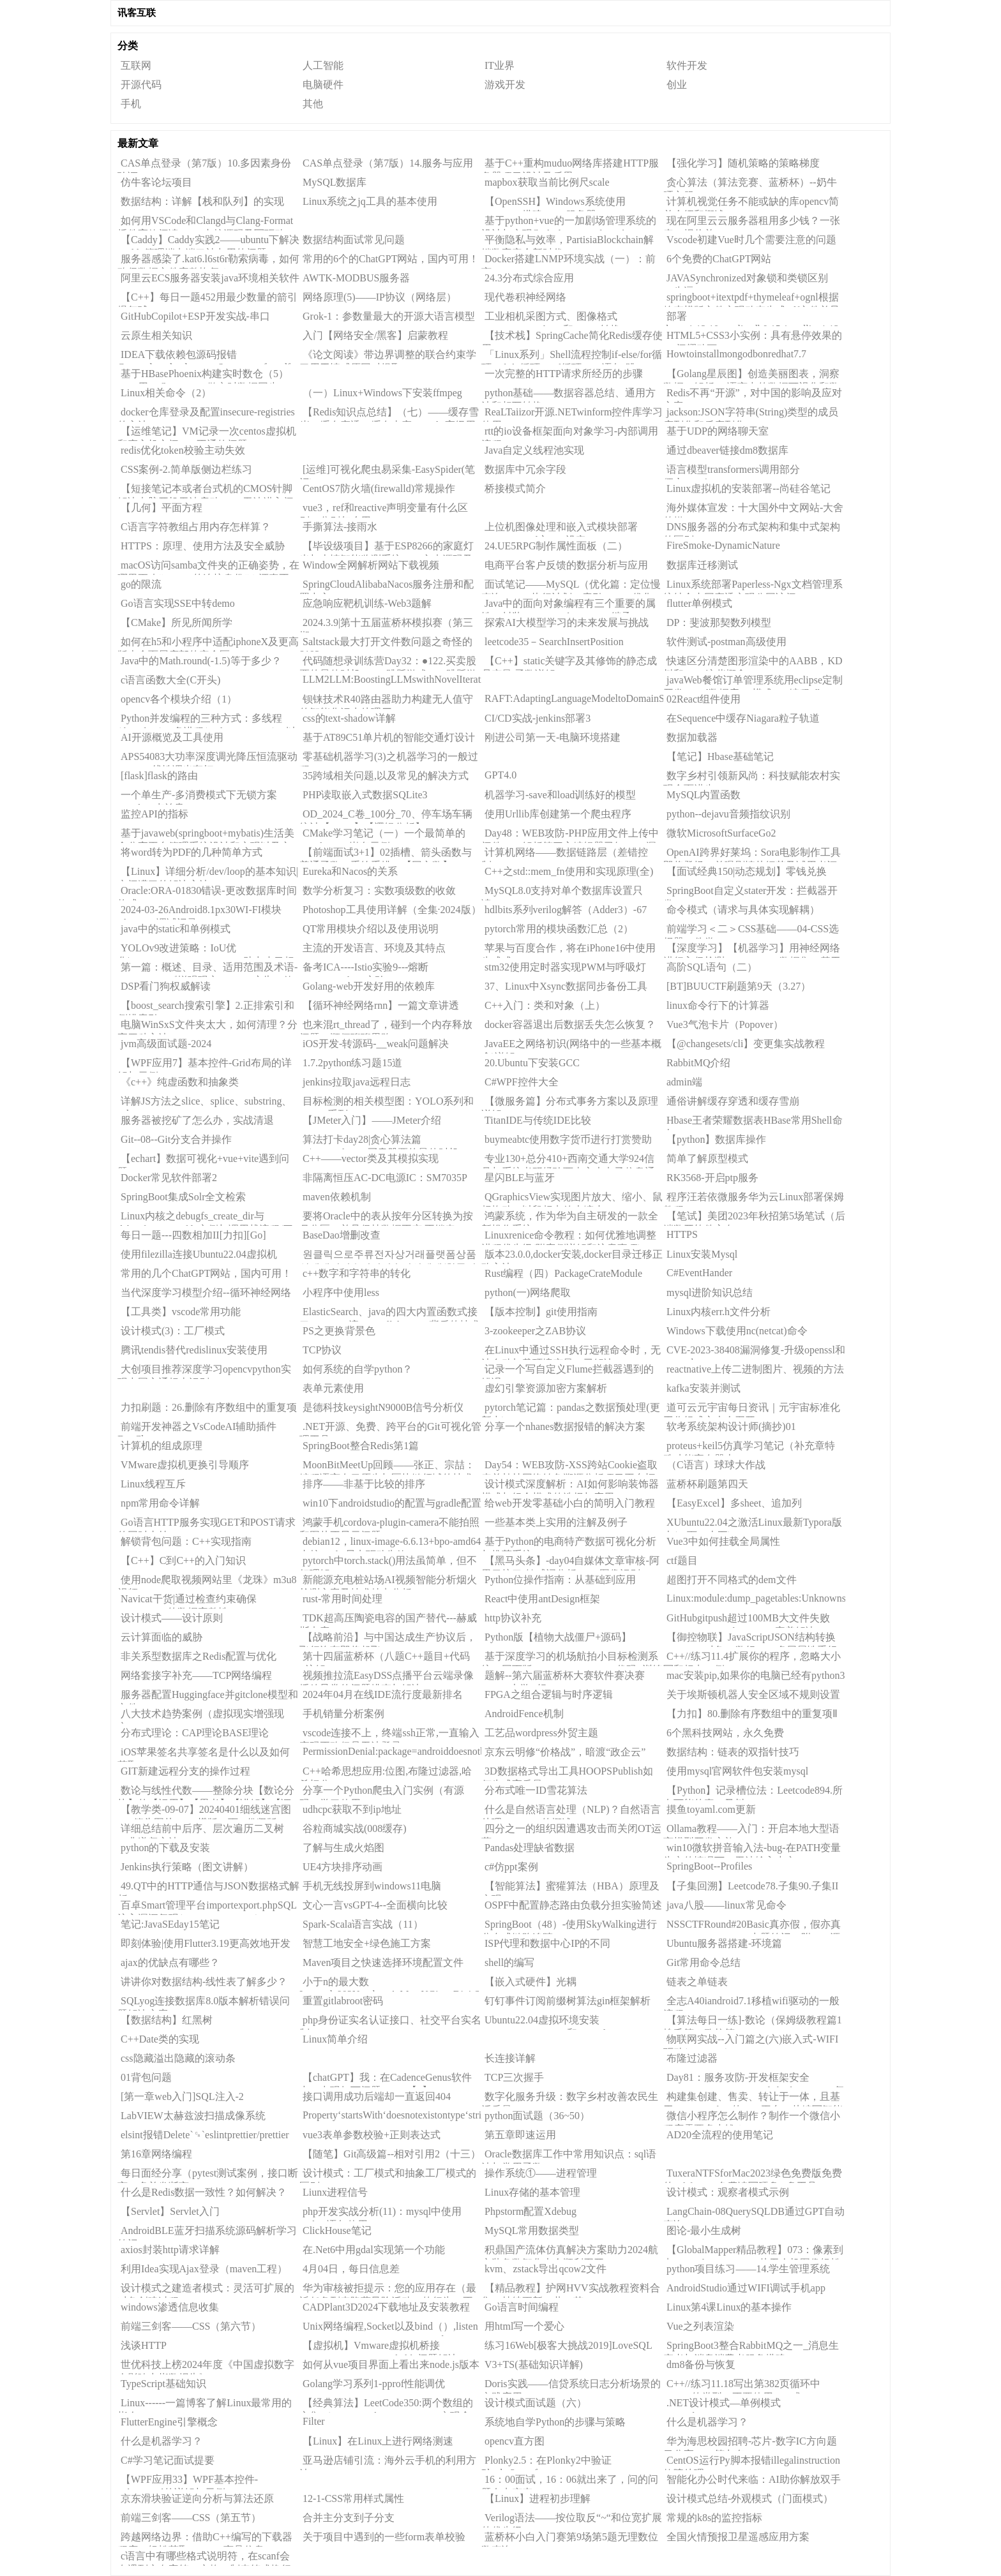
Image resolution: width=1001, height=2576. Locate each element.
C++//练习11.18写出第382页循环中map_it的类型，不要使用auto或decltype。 (741, 2386)
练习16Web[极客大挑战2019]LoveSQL (568, 2345)
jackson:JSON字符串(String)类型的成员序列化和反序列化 (750, 414)
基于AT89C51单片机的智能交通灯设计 (389, 737)
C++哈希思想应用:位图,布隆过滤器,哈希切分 (385, 1773)
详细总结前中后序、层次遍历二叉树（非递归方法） (200, 1830)
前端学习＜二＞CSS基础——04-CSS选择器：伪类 (751, 931)
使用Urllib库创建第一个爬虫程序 (558, 813)
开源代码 (141, 84)
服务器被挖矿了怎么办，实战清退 (197, 1120)
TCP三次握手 (514, 2077)
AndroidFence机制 (524, 1713)
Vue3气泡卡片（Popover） (724, 1024)
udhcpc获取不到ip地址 (352, 1809)
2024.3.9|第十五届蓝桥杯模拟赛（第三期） (386, 624)
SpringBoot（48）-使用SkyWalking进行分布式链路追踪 (569, 1926)
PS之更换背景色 (339, 1330)
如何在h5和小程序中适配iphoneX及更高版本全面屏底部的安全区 (208, 643)
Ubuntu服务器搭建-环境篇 (724, 1943)
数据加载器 (692, 737)
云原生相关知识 (156, 335)
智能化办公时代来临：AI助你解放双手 (753, 2479)
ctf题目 (682, 1560)
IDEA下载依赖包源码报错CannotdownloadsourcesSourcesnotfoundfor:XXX (208, 356)
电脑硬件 (323, 84)
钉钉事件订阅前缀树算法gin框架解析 (568, 2000)
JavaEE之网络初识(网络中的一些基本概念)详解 (571, 1045)
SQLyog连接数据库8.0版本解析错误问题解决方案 (203, 2003)
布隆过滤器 (692, 2058)
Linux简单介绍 (335, 2039)
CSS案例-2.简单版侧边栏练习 (186, 469)
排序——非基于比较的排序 (364, 1483)
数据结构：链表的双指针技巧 (732, 1751)
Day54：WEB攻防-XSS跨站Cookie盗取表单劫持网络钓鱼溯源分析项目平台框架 (569, 1467)
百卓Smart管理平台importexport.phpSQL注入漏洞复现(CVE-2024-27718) (207, 1907)
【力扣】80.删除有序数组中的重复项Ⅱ (752, 1713)
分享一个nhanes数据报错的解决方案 (565, 1426)
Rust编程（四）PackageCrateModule (563, 1273)
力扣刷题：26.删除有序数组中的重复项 (209, 1407)
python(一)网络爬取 (528, 1292)
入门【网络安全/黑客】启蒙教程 (375, 335)
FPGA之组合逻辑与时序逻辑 (549, 1694)
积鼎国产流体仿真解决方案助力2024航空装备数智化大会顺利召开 (569, 2252)
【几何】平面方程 (161, 507)
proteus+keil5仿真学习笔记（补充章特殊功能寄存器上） (749, 1448)
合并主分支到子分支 (349, 2517)
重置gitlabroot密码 (343, 2000)
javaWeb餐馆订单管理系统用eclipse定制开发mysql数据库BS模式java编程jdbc (753, 682)
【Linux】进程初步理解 (538, 2498)
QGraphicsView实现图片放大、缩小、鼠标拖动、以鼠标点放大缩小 (572, 1199)
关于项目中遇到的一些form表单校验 (384, 2536)
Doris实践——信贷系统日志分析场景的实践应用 (571, 2386)
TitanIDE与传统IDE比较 (538, 1120)
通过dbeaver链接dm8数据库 (727, 450)
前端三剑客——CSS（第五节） (191, 2517)
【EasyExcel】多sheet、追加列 (734, 1503)
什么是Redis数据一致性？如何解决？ (204, 2192)
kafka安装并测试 (703, 1388)
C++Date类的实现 (160, 2039)
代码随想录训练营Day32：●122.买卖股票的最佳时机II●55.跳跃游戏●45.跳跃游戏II (388, 663)
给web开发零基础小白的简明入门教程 (570, 1503)
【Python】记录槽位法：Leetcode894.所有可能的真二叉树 (753, 1792)
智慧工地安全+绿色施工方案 (367, 1943)
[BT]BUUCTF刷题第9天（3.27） (738, 986)
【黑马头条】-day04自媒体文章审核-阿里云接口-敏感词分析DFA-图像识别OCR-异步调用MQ (570, 1562)
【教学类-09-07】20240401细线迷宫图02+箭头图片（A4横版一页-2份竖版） (204, 1811)
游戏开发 (505, 84)
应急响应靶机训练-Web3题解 (367, 603)
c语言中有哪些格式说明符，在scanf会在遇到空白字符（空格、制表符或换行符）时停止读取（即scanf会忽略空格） (204, 2558)
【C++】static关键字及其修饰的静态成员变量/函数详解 (569, 663)
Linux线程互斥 (153, 1483)
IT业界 (500, 65)
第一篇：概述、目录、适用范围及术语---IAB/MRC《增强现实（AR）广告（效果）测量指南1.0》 (207, 969)
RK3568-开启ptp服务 (712, 1177)
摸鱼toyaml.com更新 (711, 1809)
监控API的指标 (154, 813)
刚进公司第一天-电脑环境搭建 (553, 737)
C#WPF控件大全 (522, 1081)
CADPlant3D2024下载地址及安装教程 (386, 2307)
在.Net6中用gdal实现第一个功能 (374, 2249)
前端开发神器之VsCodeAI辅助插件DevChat (196, 1428)
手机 (131, 103)
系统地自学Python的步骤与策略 (555, 2421)
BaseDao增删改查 (341, 1235)
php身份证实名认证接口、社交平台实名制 (390, 2022)
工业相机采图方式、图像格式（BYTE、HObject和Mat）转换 (551, 318)
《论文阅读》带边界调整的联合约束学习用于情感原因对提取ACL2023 (387, 356)
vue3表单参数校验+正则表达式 (371, 2134)
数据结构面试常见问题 (354, 239)
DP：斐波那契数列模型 (718, 622)
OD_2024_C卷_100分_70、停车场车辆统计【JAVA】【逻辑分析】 (385, 816)
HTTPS (682, 1234)
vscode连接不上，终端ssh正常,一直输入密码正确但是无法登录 (389, 1735)
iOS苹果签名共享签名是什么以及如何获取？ (203, 1754)
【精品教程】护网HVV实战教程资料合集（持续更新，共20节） (570, 2290)
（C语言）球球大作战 (715, 1464)
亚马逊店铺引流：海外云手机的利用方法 (387, 2462)
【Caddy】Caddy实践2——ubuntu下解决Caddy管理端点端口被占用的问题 (208, 241)
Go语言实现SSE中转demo (178, 603)
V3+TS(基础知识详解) (534, 2364)
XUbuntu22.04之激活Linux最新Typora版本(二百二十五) (752, 1524)
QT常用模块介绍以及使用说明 (371, 928)
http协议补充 (513, 1617)
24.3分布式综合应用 (529, 277)
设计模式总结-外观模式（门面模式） (749, 2498)
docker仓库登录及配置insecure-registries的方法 (206, 414)
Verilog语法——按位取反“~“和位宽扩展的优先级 (571, 2520)
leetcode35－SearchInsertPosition (554, 641)
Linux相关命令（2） (166, 392)
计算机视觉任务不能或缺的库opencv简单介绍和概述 (751, 203)
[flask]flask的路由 (159, 775)
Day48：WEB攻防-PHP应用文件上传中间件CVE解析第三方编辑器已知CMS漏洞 (570, 835)
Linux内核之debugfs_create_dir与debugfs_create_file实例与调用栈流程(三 (205, 1218)
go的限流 (141, 584)
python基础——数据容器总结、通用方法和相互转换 (568, 395)
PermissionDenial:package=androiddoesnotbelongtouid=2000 (392, 1751)
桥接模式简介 (515, 488)
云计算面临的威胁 (161, 1637)
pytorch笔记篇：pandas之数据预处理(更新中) (570, 1409)
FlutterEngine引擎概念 (169, 2421)
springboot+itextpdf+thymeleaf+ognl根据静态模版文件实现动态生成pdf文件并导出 (751, 299)
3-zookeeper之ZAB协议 (535, 1330)
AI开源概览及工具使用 (172, 737)
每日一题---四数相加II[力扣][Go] (193, 1235)
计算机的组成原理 (161, 1445)
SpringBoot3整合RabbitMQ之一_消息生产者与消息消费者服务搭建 (751, 2347)
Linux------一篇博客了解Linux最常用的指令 (204, 2405)
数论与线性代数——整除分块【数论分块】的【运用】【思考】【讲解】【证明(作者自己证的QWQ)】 (205, 1792)
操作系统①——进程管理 (541, 2173)
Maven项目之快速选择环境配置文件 (383, 1962)
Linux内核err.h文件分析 (718, 1311)
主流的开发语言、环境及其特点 (374, 947)
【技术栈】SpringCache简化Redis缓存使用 (572, 337)
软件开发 (686, 65)
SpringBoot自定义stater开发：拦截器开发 (750, 892)
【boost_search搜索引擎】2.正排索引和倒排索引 (205, 1007)
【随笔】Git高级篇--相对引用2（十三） (392, 2153)
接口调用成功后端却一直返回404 (377, 2096)
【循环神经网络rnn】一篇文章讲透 (381, 1005)
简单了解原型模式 (707, 1158)
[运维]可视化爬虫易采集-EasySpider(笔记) (387, 471)
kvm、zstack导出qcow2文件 (545, 2268)
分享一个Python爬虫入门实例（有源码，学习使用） (381, 1792)
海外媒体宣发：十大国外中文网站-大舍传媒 (753, 509)
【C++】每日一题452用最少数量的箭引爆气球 (207, 299)
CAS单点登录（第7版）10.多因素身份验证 (204, 165)
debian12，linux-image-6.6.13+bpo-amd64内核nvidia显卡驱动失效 (390, 1543)
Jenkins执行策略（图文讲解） (187, 1866)
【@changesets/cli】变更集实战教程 (745, 1043)
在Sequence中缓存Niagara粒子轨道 (743, 718)
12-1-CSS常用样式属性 (353, 2498)
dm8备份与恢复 (700, 2364)
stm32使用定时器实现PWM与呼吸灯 (565, 967)
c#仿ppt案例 (511, 1866)
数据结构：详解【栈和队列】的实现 (202, 201)
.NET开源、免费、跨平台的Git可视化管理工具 (390, 1428)
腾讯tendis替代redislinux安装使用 (194, 1349)
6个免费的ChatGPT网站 (718, 258)
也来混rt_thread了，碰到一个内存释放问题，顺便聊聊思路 (385, 1026)
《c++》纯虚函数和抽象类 (180, 1081)
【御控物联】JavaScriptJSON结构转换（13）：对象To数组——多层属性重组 (750, 1639)
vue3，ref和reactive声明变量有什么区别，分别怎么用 (383, 509)
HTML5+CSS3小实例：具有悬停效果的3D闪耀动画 (752, 337)
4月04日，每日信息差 (351, 2268)
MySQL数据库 (334, 182)
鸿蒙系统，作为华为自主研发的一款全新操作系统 (569, 1218)
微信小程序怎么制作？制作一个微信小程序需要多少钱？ (751, 2118)
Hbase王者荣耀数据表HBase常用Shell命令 (753, 1122)
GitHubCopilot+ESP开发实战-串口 (195, 316)
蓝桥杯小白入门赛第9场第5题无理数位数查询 (569, 2539)
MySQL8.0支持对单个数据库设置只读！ (562, 892)
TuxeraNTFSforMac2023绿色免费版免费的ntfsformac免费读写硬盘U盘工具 (752, 2175)
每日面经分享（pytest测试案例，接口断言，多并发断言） (207, 2175)
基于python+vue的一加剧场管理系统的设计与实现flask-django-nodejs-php (568, 222)
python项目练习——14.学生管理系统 (748, 2268)
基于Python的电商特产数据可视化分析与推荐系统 (568, 1543)
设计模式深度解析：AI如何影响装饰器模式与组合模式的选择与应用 (570, 1486)
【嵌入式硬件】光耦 (530, 1981)
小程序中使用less (341, 1292)
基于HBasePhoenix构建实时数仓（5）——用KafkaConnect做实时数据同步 (203, 375)
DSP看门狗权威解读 (166, 986)
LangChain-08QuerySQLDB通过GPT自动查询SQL (754, 2213)
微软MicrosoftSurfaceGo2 (721, 833)
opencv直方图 (515, 2441)
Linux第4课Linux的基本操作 (729, 2307)
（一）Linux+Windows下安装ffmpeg (382, 392)
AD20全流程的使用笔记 (719, 2134)
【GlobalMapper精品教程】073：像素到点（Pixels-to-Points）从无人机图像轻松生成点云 (753, 2252)
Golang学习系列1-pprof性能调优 (374, 2383)
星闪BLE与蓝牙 (520, 1177)
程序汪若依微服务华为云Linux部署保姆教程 (753, 1199)
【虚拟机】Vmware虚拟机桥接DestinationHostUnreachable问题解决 (378, 2347)
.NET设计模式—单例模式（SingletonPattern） (722, 2405)
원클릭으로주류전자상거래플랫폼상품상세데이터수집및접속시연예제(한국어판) (387, 1256)
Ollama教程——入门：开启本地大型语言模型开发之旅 (751, 1830)
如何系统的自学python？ (357, 1369)
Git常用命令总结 (703, 1962)
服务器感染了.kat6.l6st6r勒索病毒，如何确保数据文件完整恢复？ (208, 261)
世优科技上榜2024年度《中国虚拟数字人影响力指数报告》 (205, 2366)
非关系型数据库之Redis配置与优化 (198, 1656)
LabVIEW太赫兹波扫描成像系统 (193, 2115)
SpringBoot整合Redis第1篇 (361, 1445)
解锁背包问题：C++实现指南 (186, 1541)
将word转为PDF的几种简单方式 (191, 852)
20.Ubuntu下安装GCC (532, 1062)
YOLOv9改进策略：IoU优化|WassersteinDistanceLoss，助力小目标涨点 (205, 950)
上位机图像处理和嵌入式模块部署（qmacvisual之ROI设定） (559, 529)
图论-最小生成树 (703, 2230)
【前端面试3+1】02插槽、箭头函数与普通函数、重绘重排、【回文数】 (385, 854)
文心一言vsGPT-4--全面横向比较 (375, 1905)
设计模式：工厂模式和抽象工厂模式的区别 (387, 2175)
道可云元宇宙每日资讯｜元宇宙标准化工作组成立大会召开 (751, 1409)
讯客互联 (136, 13)
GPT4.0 (500, 775)
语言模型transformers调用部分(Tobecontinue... (731, 471)
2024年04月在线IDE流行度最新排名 (383, 1694)
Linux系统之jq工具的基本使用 (370, 201)
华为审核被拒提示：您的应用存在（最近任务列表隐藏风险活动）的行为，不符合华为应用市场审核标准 (387, 2290)
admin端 (684, 1081)
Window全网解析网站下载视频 (371, 565)
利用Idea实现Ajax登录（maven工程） (204, 2268)
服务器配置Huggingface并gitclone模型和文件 (207, 1696)
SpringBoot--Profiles (709, 1866)
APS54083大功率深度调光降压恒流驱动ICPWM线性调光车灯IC (207, 758)
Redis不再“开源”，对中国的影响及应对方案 (752, 395)
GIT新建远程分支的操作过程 (185, 1771)
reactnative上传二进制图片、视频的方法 (755, 1369)
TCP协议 (322, 1349)
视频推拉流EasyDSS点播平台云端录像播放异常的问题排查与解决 (386, 1677)
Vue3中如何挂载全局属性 (723, 1541)
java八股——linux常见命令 (726, 1905)
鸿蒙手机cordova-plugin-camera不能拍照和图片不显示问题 (389, 1524)
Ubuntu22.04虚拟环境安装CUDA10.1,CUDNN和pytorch (544, 2022)
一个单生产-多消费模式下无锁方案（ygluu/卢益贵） (197, 797)
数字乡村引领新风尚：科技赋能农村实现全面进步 (751, 777)
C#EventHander (699, 1272)
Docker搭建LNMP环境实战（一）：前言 (568, 261)
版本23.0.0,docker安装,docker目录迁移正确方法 (572, 1256)
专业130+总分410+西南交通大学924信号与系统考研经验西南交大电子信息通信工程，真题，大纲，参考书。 (568, 1160)
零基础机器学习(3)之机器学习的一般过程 (388, 758)
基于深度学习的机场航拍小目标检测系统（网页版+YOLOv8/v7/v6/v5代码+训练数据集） (572, 1658)
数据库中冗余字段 (525, 469)
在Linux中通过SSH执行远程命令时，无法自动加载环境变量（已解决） (571, 1352)
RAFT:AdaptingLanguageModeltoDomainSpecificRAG (574, 698)
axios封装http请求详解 (170, 2249)
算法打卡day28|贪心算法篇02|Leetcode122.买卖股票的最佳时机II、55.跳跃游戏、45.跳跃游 (387, 1141)
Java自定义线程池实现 (534, 450)
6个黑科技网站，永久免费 (725, 1732)
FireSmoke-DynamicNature (723, 545)
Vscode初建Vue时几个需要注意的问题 (751, 239)
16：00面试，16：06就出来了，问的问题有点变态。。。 (569, 2481)
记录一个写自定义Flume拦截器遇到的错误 (567, 1371)
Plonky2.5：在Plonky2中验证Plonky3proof (546, 2462)
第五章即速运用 (520, 2134)
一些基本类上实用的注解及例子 (556, 1522)
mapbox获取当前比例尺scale (547, 182)
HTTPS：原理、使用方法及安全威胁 (203, 545)
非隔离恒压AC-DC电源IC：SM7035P (385, 1177)
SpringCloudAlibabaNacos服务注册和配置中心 (386, 586)
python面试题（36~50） (537, 2115)
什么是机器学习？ (707, 2421)
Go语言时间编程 (522, 2307)
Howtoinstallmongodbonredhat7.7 (736, 353)
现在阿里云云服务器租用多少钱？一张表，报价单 (751, 222)
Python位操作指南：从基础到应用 (560, 1579)
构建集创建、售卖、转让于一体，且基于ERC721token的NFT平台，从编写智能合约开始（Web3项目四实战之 (753, 2098)
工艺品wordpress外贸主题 (541, 1732)
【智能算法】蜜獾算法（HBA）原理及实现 (570, 1888)
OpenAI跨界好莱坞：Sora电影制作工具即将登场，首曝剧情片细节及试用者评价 (752, 854)
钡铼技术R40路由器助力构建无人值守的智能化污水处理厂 (386, 701)
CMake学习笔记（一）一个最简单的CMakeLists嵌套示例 (382, 835)
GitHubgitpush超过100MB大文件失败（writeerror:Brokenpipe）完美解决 (746, 1620)
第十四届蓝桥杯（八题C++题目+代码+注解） (384, 1658)
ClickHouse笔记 (337, 2230)
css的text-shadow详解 (349, 718)
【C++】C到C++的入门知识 (183, 1560)
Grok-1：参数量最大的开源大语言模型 (389, 316)
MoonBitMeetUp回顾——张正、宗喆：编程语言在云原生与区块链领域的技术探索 (387, 1467)
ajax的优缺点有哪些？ (170, 1962)
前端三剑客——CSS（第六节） (191, 2326)
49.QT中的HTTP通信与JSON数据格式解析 (208, 1888)
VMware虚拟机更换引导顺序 (185, 1464)
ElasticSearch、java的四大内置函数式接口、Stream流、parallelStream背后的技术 (389, 1314)
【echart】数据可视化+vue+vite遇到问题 (203, 1160)
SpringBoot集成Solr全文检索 (183, 1196)
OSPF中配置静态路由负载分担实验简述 (573, 1905)
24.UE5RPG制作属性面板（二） (556, 545)
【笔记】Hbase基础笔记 (720, 756)
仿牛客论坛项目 (156, 182)
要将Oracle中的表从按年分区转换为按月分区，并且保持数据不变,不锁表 (386, 1218)
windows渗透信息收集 (170, 2307)
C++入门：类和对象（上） (545, 1005)
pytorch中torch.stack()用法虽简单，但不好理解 (388, 1562)
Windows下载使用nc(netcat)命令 (737, 1330)
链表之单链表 (697, 1981)
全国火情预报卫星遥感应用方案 (737, 2536)
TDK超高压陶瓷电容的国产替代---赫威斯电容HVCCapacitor (388, 1620)
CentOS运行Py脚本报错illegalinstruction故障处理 (751, 2462)
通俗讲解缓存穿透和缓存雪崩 (732, 1101)
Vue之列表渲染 (700, 2326)
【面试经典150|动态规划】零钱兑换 (746, 871)
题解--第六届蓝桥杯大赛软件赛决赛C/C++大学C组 (563, 1677)
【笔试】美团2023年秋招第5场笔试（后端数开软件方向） (754, 1218)
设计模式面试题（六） (536, 2402)
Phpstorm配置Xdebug (530, 2211)
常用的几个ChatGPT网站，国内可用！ (206, 1273)
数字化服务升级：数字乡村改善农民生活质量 (569, 2098)
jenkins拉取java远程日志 (356, 1081)
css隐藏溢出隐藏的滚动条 (178, 2058)
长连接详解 (510, 2058)
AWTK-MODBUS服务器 (356, 277)
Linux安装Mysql (701, 1254)
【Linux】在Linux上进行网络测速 (378, 2441)
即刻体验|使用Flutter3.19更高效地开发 (205, 1943)
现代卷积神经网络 (525, 297)
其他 (313, 103)
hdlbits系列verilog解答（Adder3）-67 (566, 909)
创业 (676, 84)
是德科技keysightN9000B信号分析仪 (383, 1407)
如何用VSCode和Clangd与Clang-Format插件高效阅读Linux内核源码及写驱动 (205, 222)
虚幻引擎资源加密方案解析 (546, 1388)
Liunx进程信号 (335, 2192)
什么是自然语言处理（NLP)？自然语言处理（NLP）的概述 (571, 1811)
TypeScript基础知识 (163, 2383)
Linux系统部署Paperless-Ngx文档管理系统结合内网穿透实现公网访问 (753, 586)
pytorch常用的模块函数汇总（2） (559, 928)
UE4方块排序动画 (342, 1866)
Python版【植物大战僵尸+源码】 (558, 1637)
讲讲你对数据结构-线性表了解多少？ (204, 1981)
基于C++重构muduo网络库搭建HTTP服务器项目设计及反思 (570, 165)
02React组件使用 (703, 699)
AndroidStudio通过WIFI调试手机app (745, 2287)
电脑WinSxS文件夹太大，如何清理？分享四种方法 (207, 1026)
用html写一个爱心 (524, 2326)
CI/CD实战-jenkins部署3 (538, 718)
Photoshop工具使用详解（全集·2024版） (392, 909)
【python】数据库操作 (716, 1139)
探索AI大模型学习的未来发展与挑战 (567, 622)
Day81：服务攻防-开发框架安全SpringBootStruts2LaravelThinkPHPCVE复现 (754, 2079)
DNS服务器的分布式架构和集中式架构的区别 (751, 529)
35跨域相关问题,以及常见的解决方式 (386, 775)
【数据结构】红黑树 (167, 2019)
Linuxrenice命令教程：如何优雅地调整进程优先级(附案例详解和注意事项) (568, 1237)
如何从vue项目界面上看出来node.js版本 (391, 2364)
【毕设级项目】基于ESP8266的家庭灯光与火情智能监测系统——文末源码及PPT (386, 548)
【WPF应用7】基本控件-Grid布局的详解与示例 (204, 1065)
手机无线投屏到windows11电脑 (372, 1885)
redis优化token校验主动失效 (183, 450)
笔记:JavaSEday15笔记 (170, 1924)
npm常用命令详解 (160, 1503)
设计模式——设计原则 (172, 1617)
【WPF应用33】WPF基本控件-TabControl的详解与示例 (187, 2481)
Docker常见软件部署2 (169, 1177)
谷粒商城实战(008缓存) (355, 1828)
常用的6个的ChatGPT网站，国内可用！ (391, 258)
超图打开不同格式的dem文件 (731, 1579)
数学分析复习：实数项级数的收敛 (379, 890)
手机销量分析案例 (343, 1713)
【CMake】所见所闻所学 (176, 622)
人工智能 (323, 65)
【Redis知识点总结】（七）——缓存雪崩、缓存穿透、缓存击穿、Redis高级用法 (389, 414)
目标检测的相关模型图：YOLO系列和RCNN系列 (386, 1103)
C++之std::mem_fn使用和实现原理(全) (569, 871)
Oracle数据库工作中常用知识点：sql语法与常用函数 (568, 2156)
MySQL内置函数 (703, 794)
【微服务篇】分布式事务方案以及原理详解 (569, 1103)
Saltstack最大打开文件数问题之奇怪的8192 (385, 643)
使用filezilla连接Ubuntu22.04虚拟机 (199, 1254)
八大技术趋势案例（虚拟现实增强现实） (200, 1716)
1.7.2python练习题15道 (352, 1062)
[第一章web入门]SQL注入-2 (182, 2096)
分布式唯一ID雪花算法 (536, 1790)
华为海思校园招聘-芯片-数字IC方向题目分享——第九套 (750, 2443)
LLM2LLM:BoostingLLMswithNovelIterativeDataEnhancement (392, 679)
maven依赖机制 (337, 1196)
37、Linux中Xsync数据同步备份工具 (566, 986)
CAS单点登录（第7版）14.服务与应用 (388, 163)
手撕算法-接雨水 (340, 526)
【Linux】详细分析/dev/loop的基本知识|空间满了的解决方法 (207, 873)
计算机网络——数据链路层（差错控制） (564, 854)
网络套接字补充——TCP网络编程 (196, 1675)
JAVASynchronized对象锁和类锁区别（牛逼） (745, 280)
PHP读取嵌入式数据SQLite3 (365, 794)
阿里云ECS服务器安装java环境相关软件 (210, 277)
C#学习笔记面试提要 (167, 2460)
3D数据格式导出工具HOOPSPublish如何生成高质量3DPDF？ (567, 1773)
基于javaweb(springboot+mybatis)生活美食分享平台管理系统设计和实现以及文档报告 (205, 835)
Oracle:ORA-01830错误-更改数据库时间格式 (207, 892)
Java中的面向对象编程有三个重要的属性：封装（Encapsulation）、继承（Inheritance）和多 (568, 605)
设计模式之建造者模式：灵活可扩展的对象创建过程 (205, 2290)
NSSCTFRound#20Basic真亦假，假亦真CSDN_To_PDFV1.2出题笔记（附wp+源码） (752, 1926)
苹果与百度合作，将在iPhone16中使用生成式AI (568, 950)
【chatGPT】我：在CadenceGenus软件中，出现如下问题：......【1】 (385, 2079)
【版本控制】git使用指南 (541, 1311)
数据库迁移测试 (702, 565)
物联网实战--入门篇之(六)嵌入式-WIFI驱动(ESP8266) (750, 2041)
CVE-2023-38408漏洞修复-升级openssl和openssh (754, 1352)
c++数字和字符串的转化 (356, 1273)
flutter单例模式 (699, 603)
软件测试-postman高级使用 (726, 641)
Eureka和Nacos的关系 (350, 871)
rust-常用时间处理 (342, 1598)
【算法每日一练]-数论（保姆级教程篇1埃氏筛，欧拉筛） (752, 2022)
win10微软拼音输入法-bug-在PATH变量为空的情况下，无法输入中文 (752, 1850)
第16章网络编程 (156, 2153)
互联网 (136, 65)
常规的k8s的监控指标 (714, 2517)
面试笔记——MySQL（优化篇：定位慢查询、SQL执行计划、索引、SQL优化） (572, 586)
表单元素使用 (333, 1388)
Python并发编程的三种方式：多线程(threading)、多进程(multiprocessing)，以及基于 (206, 720)
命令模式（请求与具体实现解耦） (743, 909)
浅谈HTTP (144, 2345)
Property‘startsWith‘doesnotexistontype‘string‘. (392, 2115)
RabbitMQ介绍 (698, 1062)
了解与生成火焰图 (343, 1847)
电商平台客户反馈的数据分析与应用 (566, 565)
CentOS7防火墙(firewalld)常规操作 (379, 488)
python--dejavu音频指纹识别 (728, 813)
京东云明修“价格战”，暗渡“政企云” (565, 1751)
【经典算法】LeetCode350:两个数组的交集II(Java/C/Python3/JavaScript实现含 (386, 2405)
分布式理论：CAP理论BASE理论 (195, 1732)
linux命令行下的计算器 (717, 1005)
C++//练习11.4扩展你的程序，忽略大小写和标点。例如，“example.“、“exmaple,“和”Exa (752, 1658)
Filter (314, 2421)
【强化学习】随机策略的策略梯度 (743, 163)
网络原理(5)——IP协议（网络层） (379, 297)
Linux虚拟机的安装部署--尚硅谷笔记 (748, 488)
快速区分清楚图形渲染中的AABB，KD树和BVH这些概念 (753, 663)
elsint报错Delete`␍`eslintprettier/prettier (205, 2134)
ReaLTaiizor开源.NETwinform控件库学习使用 (572, 414)
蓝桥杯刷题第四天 (707, 1483)
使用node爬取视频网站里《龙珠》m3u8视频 (207, 1582)
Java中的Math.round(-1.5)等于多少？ (201, 660)
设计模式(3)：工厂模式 (173, 1330)
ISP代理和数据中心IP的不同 (547, 1943)
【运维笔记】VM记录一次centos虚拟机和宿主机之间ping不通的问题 (206, 433)
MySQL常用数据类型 (532, 2230)
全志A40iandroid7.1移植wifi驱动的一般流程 (751, 2003)
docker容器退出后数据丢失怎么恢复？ (570, 1024)
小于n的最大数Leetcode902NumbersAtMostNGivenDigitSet (390, 1984)
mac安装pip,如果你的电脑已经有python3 (755, 1675)
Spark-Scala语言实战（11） (363, 1924)
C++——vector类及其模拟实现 (371, 1158)
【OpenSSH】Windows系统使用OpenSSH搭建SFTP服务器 (553, 203)
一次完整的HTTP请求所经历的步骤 (564, 373)
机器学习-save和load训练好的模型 (560, 794)
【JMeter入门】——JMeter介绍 (372, 1120)
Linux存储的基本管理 (532, 2192)
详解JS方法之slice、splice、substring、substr (204, 1103)
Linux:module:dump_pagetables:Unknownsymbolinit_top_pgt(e (755, 1598)
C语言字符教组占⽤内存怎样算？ (196, 526)
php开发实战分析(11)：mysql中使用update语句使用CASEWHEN (380, 2213)
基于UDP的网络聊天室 (717, 431)
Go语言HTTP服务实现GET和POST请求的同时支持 (206, 1524)
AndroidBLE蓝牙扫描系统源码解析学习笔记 (207, 2232)
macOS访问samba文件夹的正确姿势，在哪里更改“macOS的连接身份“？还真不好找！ (208, 567)
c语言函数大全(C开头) (170, 679)
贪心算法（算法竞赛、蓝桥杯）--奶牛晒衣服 (750, 184)
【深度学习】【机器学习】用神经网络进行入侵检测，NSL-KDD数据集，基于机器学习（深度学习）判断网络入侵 (752, 950)
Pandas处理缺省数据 (530, 1847)
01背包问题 (146, 2077)
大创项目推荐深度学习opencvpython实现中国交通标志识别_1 (204, 1371)
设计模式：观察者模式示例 (727, 2192)
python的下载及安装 (165, 1847)
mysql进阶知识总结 (709, 1292)
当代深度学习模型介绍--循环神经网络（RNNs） (204, 1294)
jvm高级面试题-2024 (166, 1043)
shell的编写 (509, 1962)
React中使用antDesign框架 (542, 1598)
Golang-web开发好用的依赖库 (369, 986)
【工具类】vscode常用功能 (181, 1311)
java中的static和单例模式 (175, 928)
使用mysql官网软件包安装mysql (737, 1771)
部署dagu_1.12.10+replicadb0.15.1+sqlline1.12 (751, 318)
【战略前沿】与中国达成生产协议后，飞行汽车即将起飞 (387, 1639)
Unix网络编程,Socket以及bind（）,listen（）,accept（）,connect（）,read (388, 2328)
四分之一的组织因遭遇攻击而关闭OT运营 (571, 1830)
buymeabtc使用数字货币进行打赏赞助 (568, 1139)
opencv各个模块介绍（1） (179, 699)
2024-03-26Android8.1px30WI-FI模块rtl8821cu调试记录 (199, 911)
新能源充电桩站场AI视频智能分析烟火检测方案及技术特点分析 (388, 1582)
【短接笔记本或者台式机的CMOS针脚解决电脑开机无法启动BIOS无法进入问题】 (205, 490)
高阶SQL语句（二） (711, 967)
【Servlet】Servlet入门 (170, 2211)
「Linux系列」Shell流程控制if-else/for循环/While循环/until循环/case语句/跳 (571, 356)
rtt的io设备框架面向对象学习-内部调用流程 (569, 433)
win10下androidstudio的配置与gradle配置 (392, 1503)
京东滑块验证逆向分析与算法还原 (197, 2498)
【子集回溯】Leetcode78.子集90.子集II (752, 1885)
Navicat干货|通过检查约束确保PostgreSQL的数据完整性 (187, 1601)
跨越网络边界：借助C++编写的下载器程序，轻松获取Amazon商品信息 (204, 2539)
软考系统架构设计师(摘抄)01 (731, 1426)
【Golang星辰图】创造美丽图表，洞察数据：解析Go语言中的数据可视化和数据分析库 (751, 375)
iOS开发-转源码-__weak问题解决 (376, 1043)
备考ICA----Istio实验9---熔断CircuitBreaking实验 (363, 969)
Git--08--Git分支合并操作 (176, 1139)
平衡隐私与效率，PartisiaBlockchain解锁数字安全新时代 (567, 241)
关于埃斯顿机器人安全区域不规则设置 (753, 1694)
